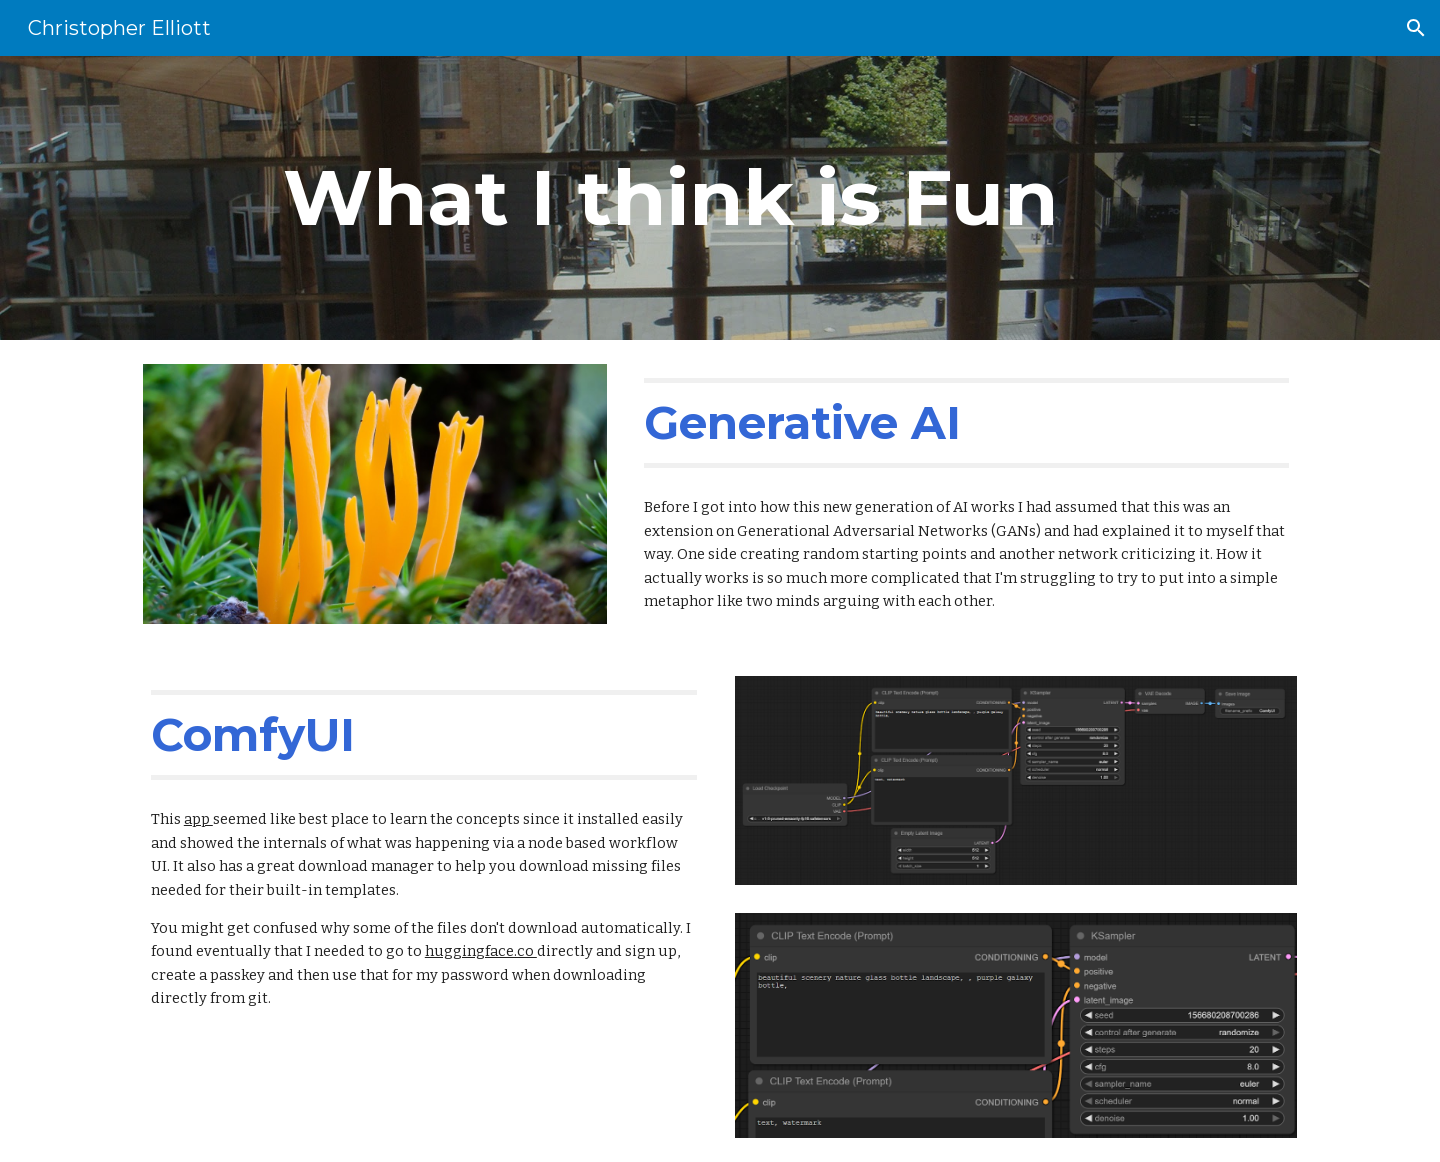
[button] (1416, 28)
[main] (671, 198)
